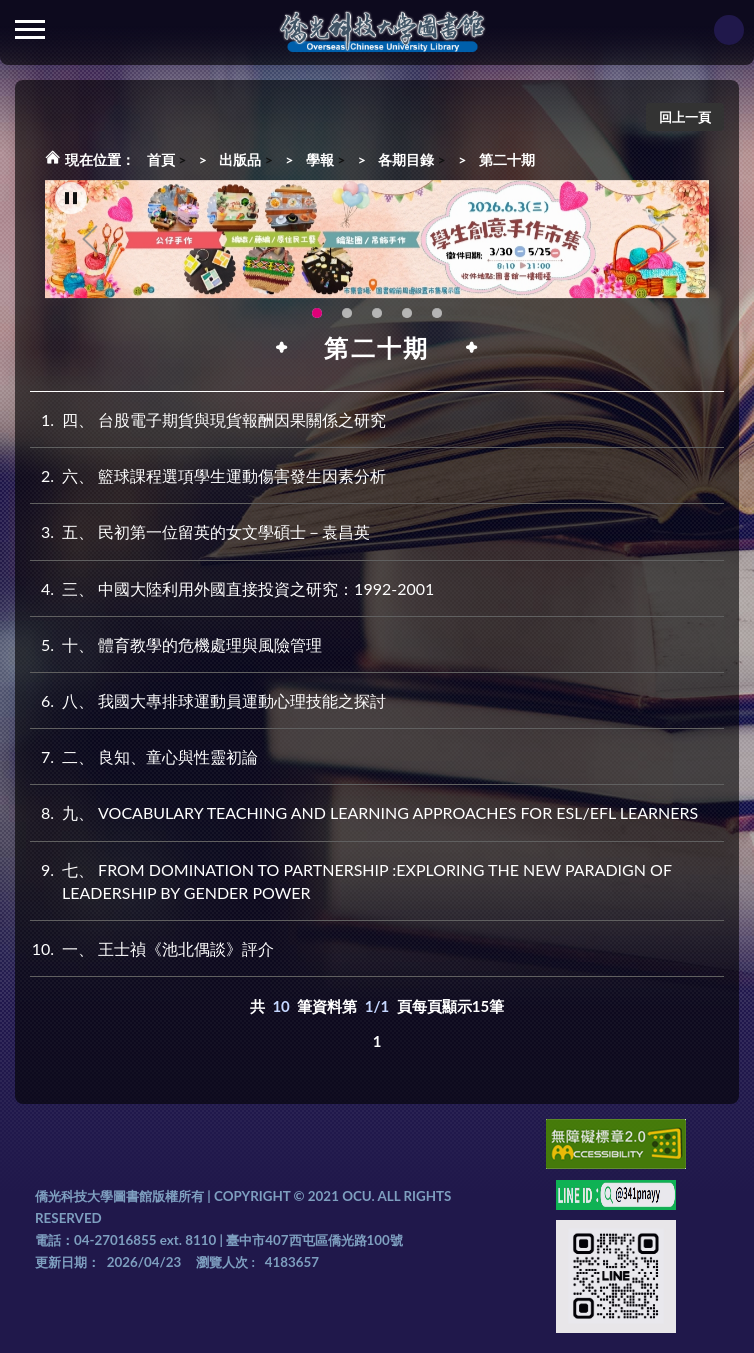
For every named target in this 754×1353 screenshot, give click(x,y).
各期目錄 (406, 159)
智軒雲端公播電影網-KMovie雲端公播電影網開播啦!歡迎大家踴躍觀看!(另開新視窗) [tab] (407, 314)
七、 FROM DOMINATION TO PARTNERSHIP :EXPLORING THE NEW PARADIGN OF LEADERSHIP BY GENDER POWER (351, 880)
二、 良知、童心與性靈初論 (144, 756)
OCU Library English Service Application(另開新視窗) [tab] (347, 314)
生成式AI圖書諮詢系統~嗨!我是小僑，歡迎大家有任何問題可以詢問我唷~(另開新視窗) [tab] (437, 314)
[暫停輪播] (71, 199)
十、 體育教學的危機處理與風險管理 (176, 644)
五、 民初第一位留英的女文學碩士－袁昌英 (200, 531)
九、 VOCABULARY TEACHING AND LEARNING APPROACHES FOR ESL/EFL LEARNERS (364, 812)
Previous (90, 240)
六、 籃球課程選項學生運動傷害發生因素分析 (208, 475)
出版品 (240, 159)
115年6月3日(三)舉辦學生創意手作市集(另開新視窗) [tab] (317, 314)
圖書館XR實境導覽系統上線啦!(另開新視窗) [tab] (377, 314)
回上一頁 (685, 117)
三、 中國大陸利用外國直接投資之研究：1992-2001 (232, 588)
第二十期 (507, 159)
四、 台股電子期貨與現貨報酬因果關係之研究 (208, 419)
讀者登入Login (729, 30)
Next (669, 240)
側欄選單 (30, 29)
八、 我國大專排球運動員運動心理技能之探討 (208, 700)
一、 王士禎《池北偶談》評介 (152, 948)
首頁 (161, 159)
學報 (320, 159)
